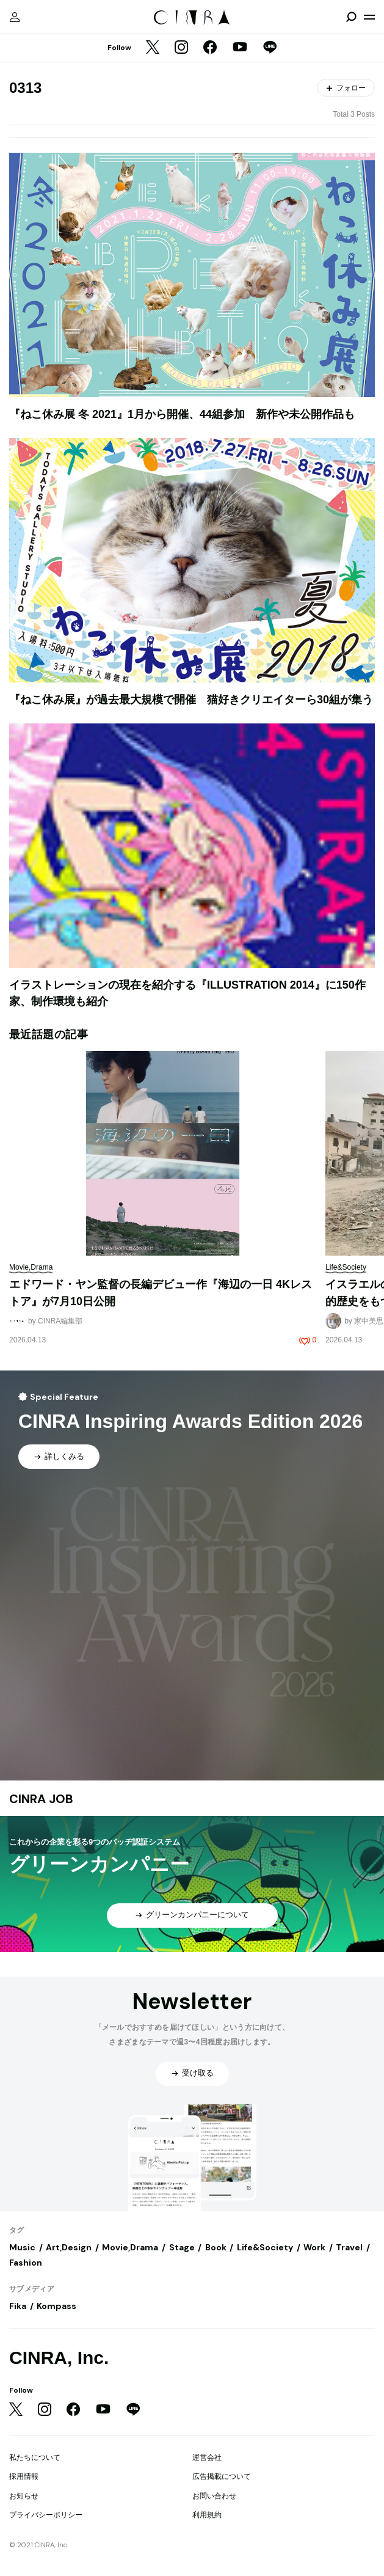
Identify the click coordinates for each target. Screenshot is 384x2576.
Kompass (56, 2306)
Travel (349, 2247)
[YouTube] (240, 48)
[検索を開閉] (351, 17)
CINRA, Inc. (59, 2357)
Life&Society (265, 2247)
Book (215, 2247)
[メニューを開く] (369, 17)
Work (314, 2247)
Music (22, 2247)
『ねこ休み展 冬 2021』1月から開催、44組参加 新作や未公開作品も (182, 414)
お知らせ (23, 2496)
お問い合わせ (214, 2496)
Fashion (25, 2262)
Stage (182, 2247)
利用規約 (207, 2515)
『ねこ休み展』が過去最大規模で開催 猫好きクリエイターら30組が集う (191, 699)
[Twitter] (152, 48)
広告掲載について (221, 2476)
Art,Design (69, 2247)
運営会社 (207, 2457)
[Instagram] (181, 48)
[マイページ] (14, 17)
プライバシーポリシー (45, 2515)
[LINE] (270, 48)
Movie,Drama (130, 2247)
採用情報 (23, 2476)
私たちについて (34, 2457)
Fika (17, 2306)
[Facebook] (210, 48)
